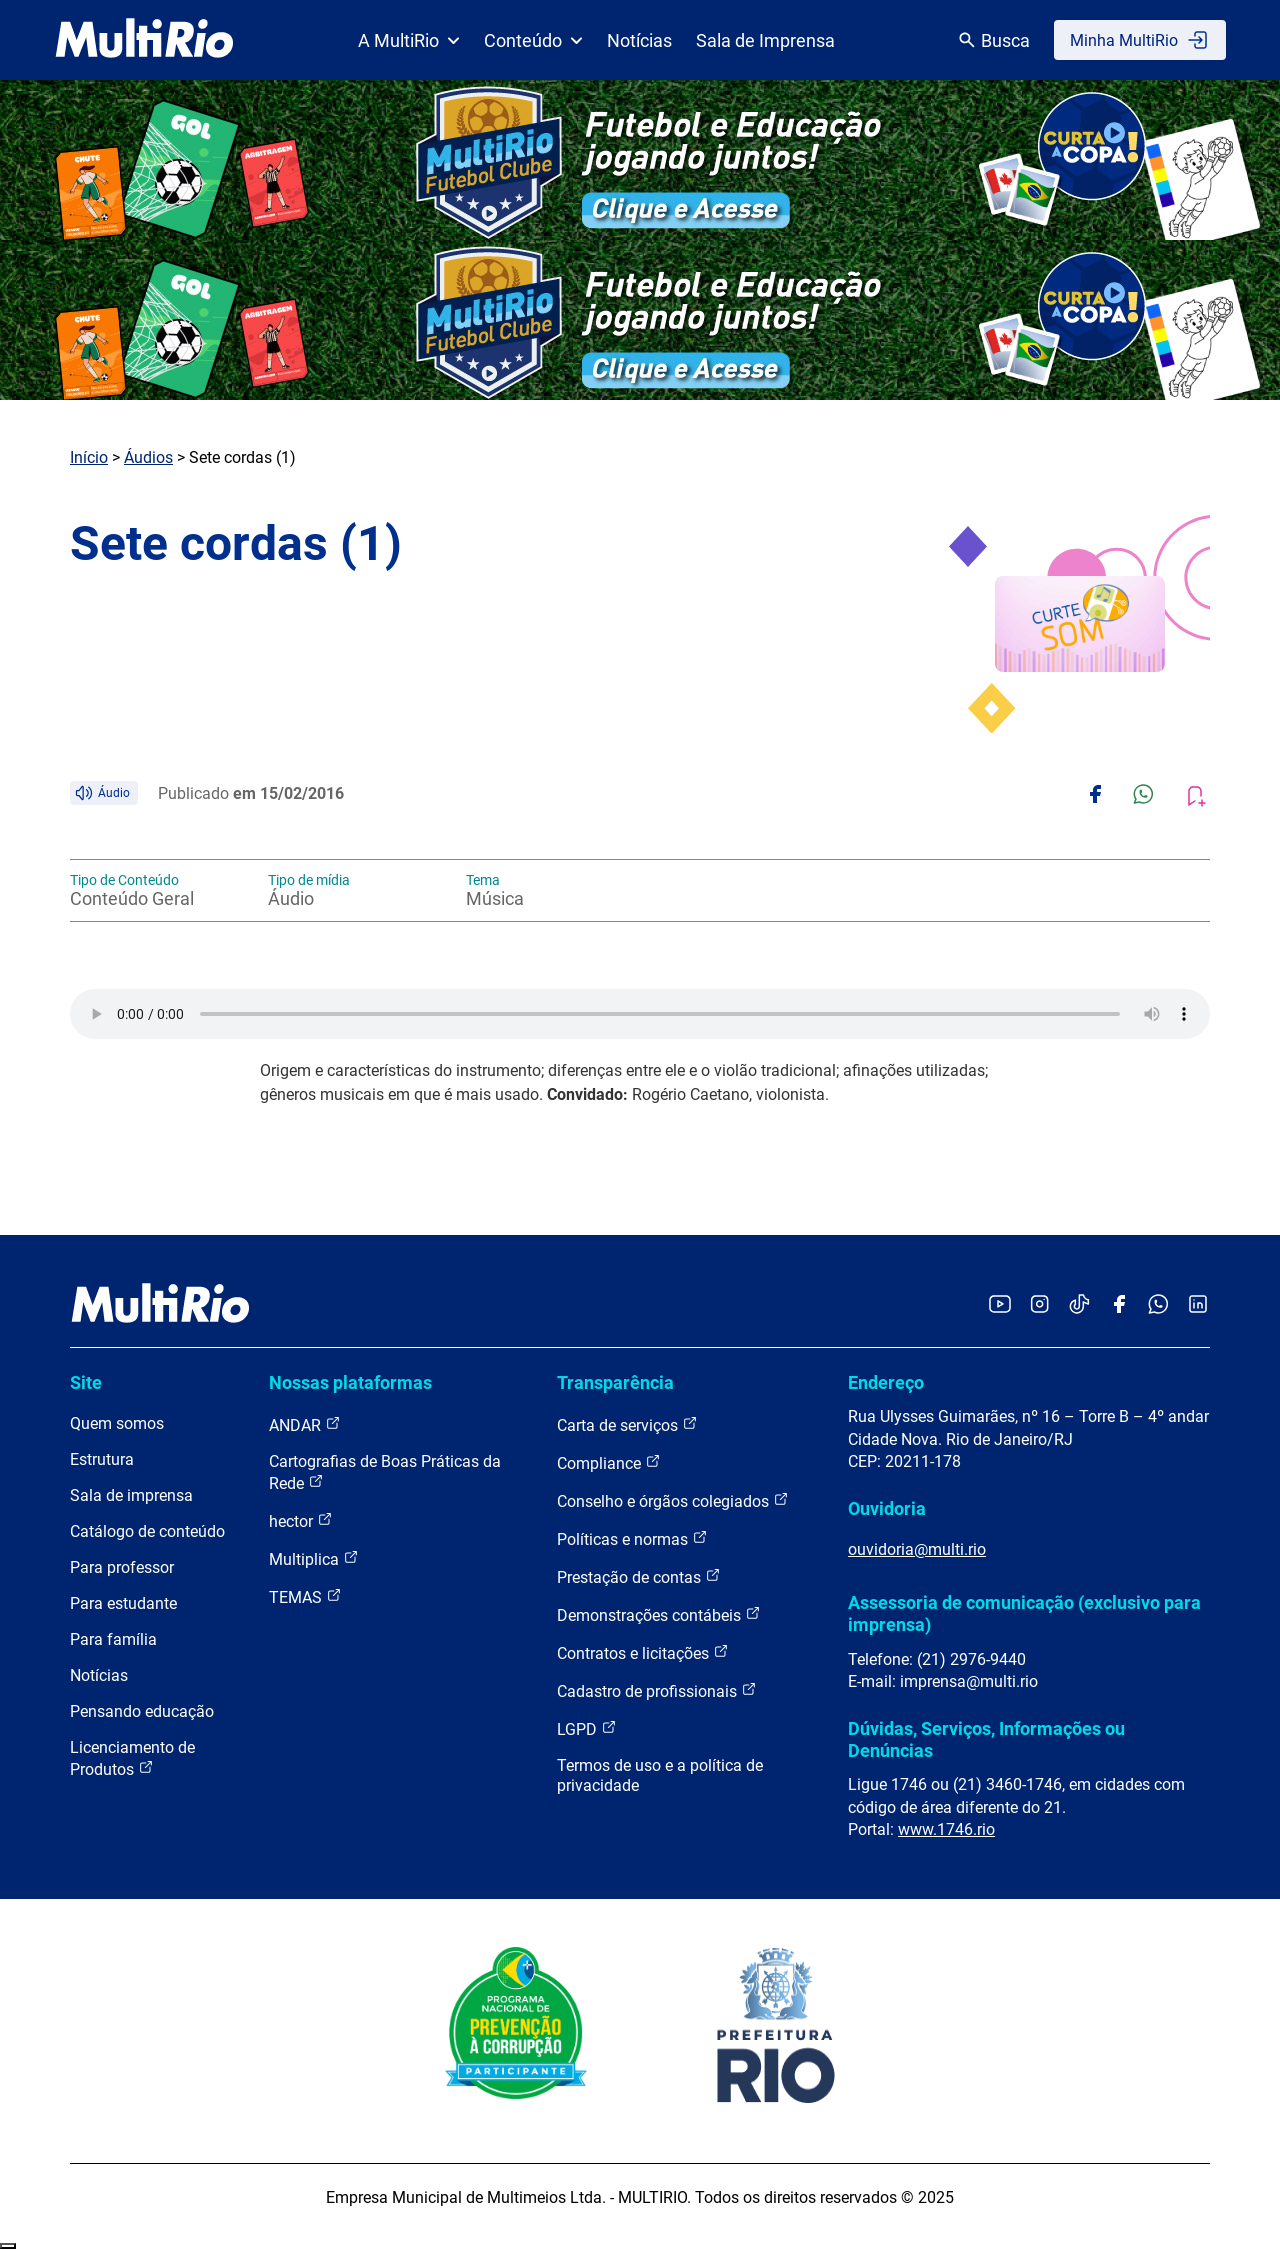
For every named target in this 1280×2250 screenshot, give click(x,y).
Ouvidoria (887, 1508)
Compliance (609, 1462)
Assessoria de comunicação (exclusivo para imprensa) (1024, 1613)
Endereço (886, 1382)
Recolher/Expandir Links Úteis (8, 2246)
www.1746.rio (946, 1829)
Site (86, 1382)
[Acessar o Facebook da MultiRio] (1119, 1305)
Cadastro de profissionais (657, 1690)
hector (301, 1520)
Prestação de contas (639, 1576)
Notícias (639, 40)
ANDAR (305, 1424)
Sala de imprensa (131, 1495)
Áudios (148, 457)
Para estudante (123, 1603)
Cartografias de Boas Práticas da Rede (385, 1472)
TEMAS (305, 1596)
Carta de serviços (627, 1424)
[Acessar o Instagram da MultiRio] (1039, 1305)
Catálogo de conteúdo (147, 1531)
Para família (113, 1639)
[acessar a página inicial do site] (144, 40)
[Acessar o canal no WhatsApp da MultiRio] (1158, 1305)
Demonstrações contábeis (659, 1614)
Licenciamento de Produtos (132, 1758)
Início (89, 457)
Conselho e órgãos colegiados (673, 1500)
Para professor (122, 1567)
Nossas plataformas (350, 1382)
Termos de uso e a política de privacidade (660, 1775)
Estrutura (102, 1459)
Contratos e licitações (643, 1652)
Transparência (615, 1382)
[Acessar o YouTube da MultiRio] (1000, 1305)
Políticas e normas (632, 1538)
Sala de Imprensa (765, 40)
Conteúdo (533, 40)
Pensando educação (142, 1711)
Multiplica (314, 1558)
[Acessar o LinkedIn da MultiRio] (1198, 1305)
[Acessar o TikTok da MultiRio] (1079, 1305)
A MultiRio (409, 40)
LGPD (587, 1728)
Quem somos (117, 1423)
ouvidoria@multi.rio (917, 1549)
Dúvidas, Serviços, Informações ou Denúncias (986, 1739)
